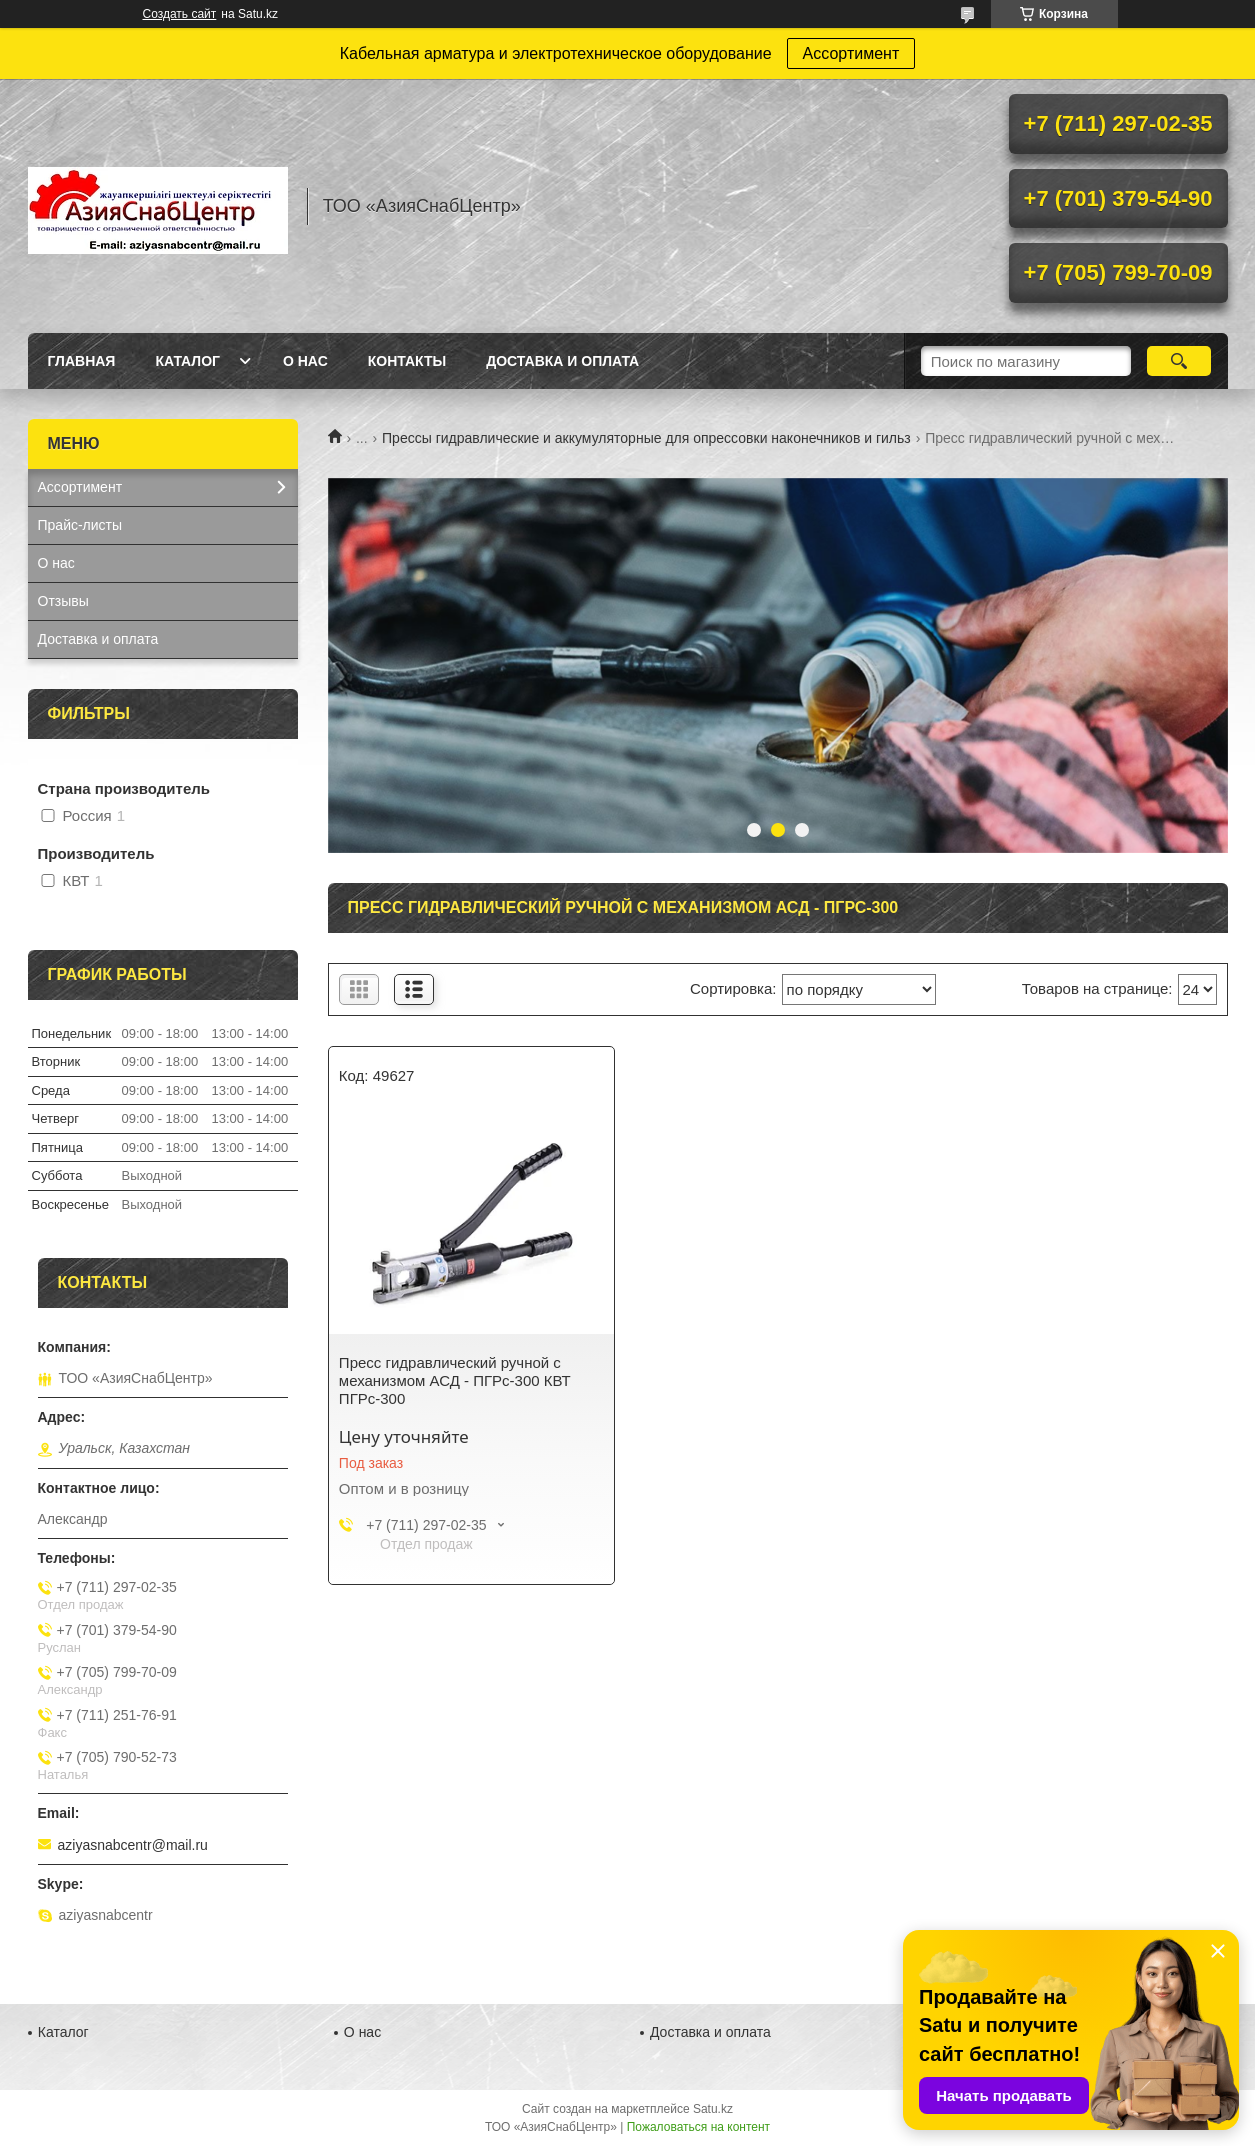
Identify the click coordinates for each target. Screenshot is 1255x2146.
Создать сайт (180, 14)
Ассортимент (851, 53)
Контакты (407, 361)
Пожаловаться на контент (698, 2127)
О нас (305, 361)
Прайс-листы (80, 525)
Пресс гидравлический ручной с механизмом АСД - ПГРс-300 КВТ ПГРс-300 (455, 1380)
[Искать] (1179, 361)
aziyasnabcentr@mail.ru (133, 1845)
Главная (82, 361)
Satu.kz (713, 2109)
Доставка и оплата (562, 361)
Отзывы (63, 601)
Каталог (187, 361)
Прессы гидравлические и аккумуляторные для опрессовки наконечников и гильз (646, 438)
